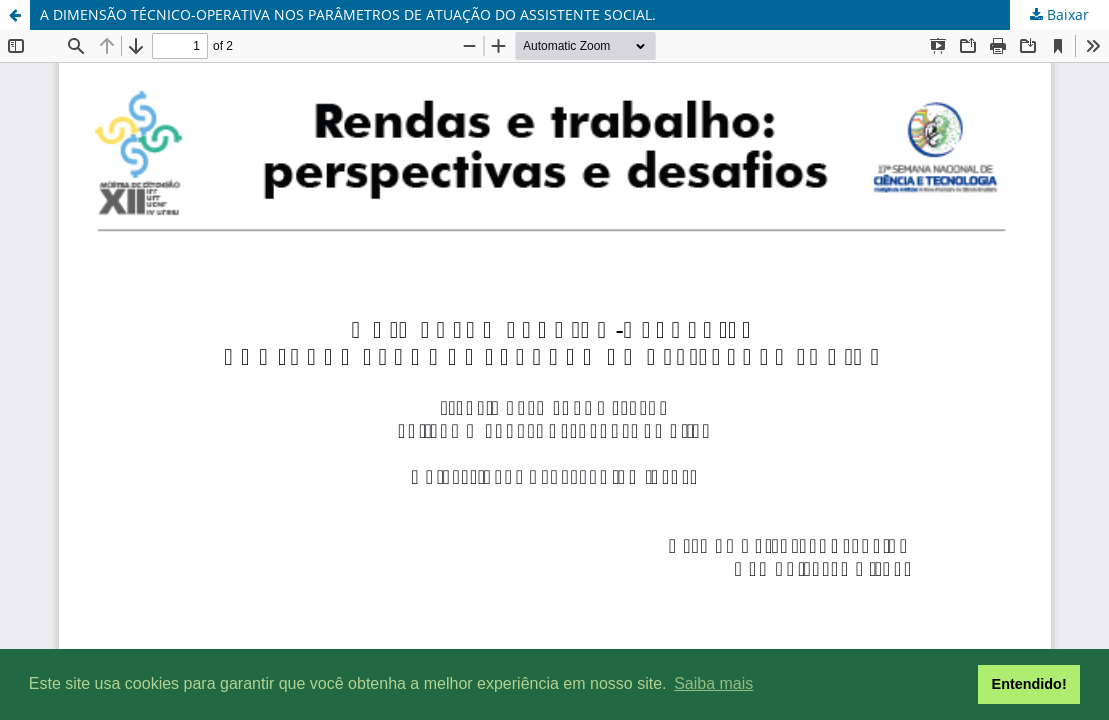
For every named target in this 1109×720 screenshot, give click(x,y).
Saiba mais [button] (713, 683)
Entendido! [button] (1029, 684)
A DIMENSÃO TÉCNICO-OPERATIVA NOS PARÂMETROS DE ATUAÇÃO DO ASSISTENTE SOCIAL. (348, 14)
